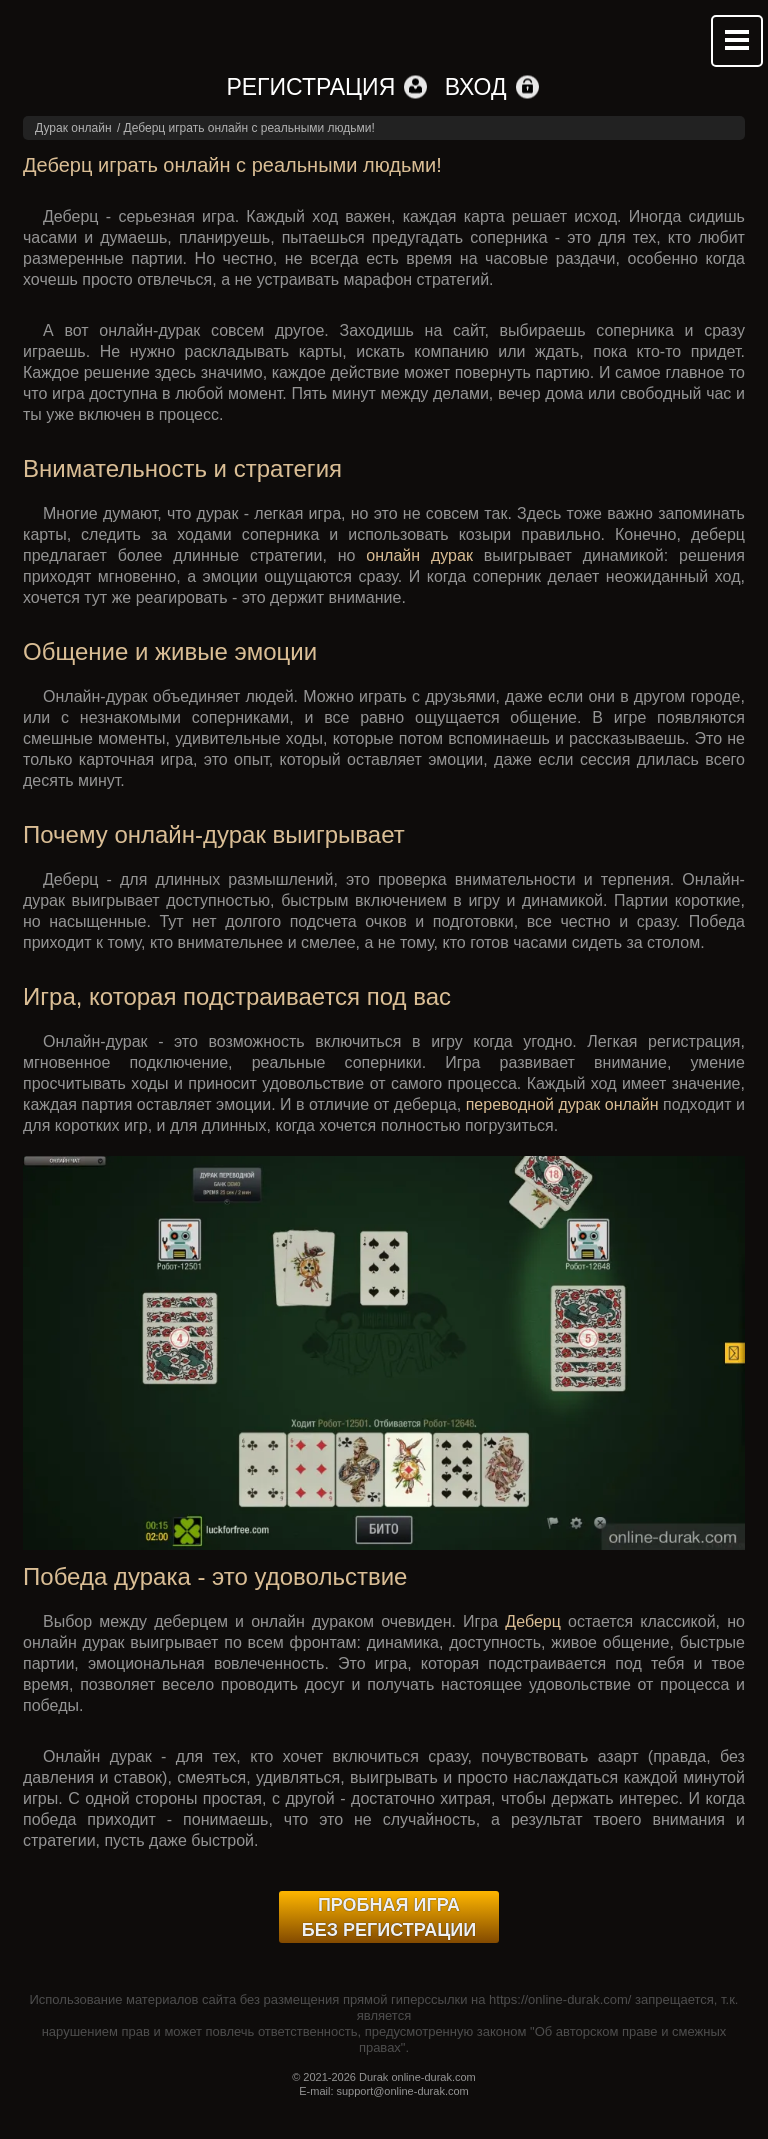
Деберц (533, 1621)
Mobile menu (737, 41)
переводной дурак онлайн (562, 1104)
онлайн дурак (419, 555)
